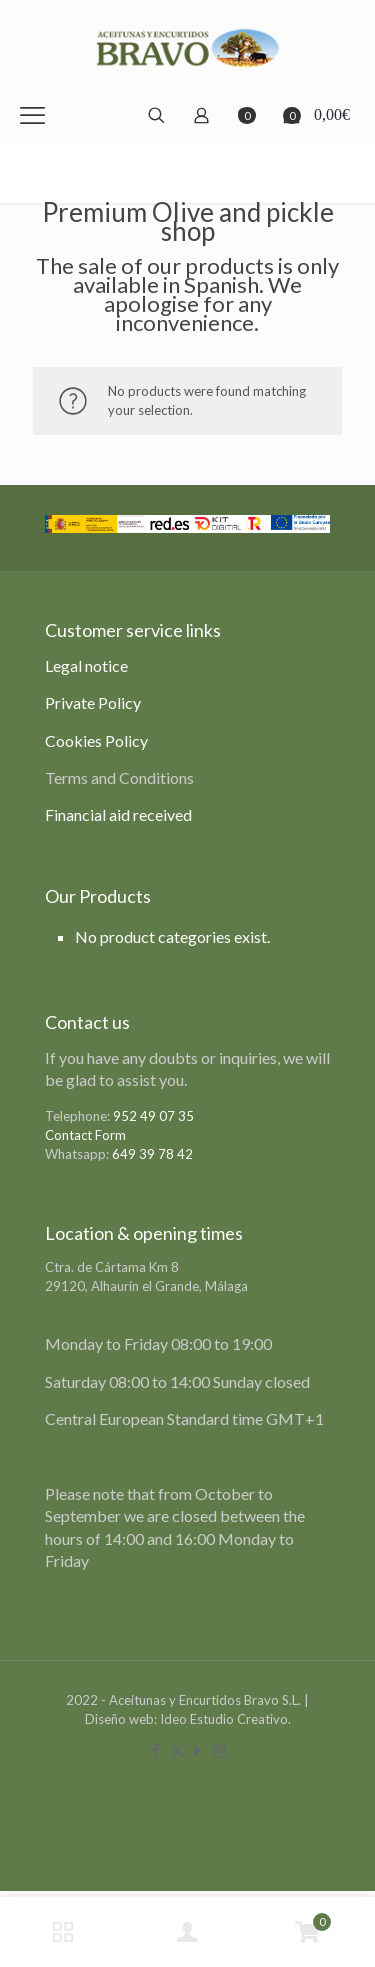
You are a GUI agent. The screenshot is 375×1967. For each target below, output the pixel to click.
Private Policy (93, 702)
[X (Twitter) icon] (177, 1750)
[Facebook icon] (156, 1750)
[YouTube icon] (198, 1750)
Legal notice (86, 665)
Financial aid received (118, 814)
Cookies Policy (96, 740)
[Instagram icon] (219, 1750)
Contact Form (85, 1135)
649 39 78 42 (152, 1154)
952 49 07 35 (153, 1116)
